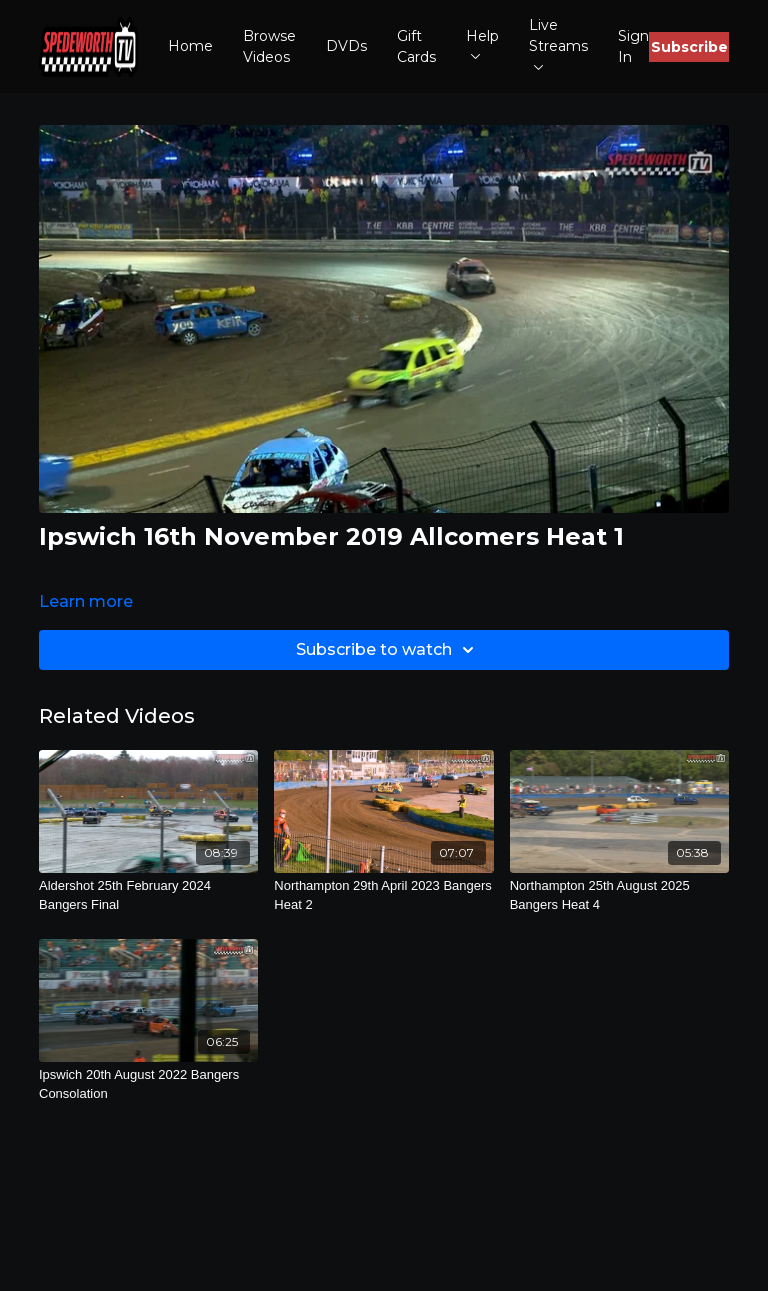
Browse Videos (269, 46)
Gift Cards (416, 46)
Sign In (633, 46)
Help (482, 43)
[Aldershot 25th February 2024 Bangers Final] (148, 895)
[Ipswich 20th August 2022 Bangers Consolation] (148, 1084)
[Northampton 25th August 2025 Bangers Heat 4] (619, 895)
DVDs (346, 46)
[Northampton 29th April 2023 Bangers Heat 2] (383, 895)
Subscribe (689, 47)
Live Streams (558, 43)
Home (190, 46)
